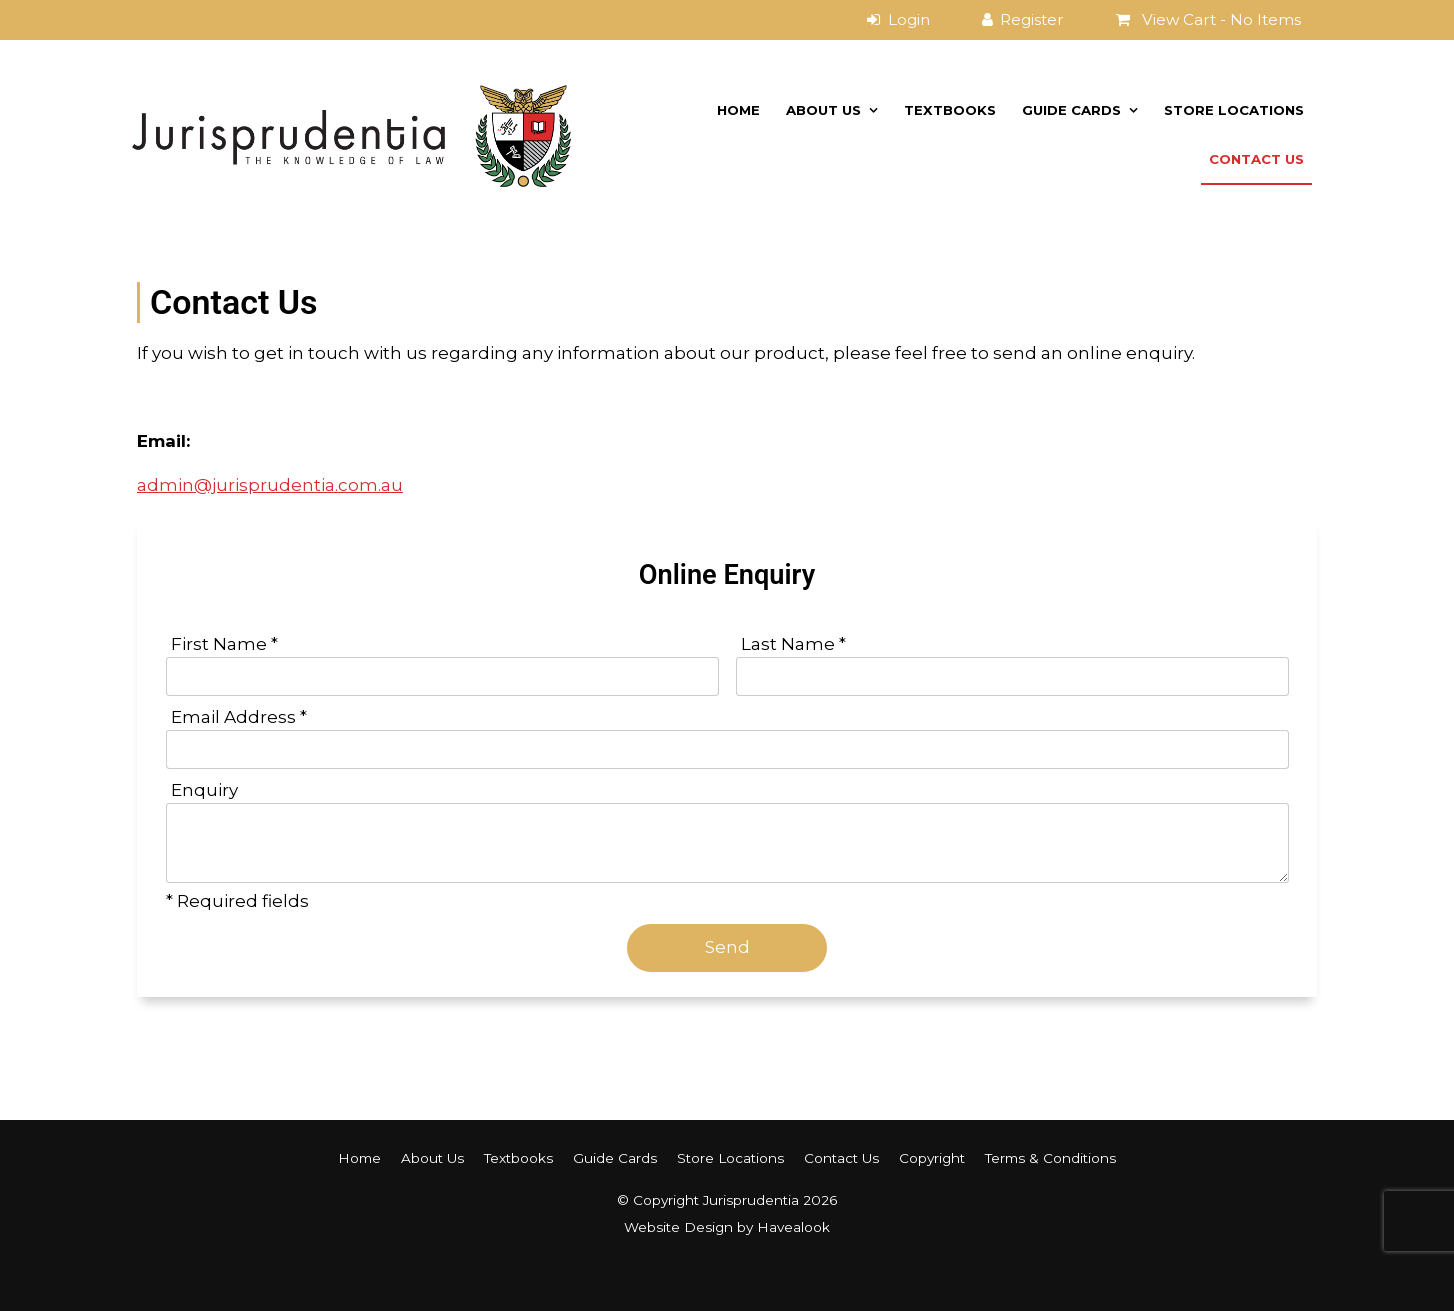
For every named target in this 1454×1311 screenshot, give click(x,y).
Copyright (932, 1158)
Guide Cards (1071, 110)
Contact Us (1256, 159)
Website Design (678, 1227)
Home (738, 110)
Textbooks (950, 110)
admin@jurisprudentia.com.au (270, 485)
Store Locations (1234, 110)
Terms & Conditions (1050, 1158)
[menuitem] (359, 1158)
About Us (823, 110)
